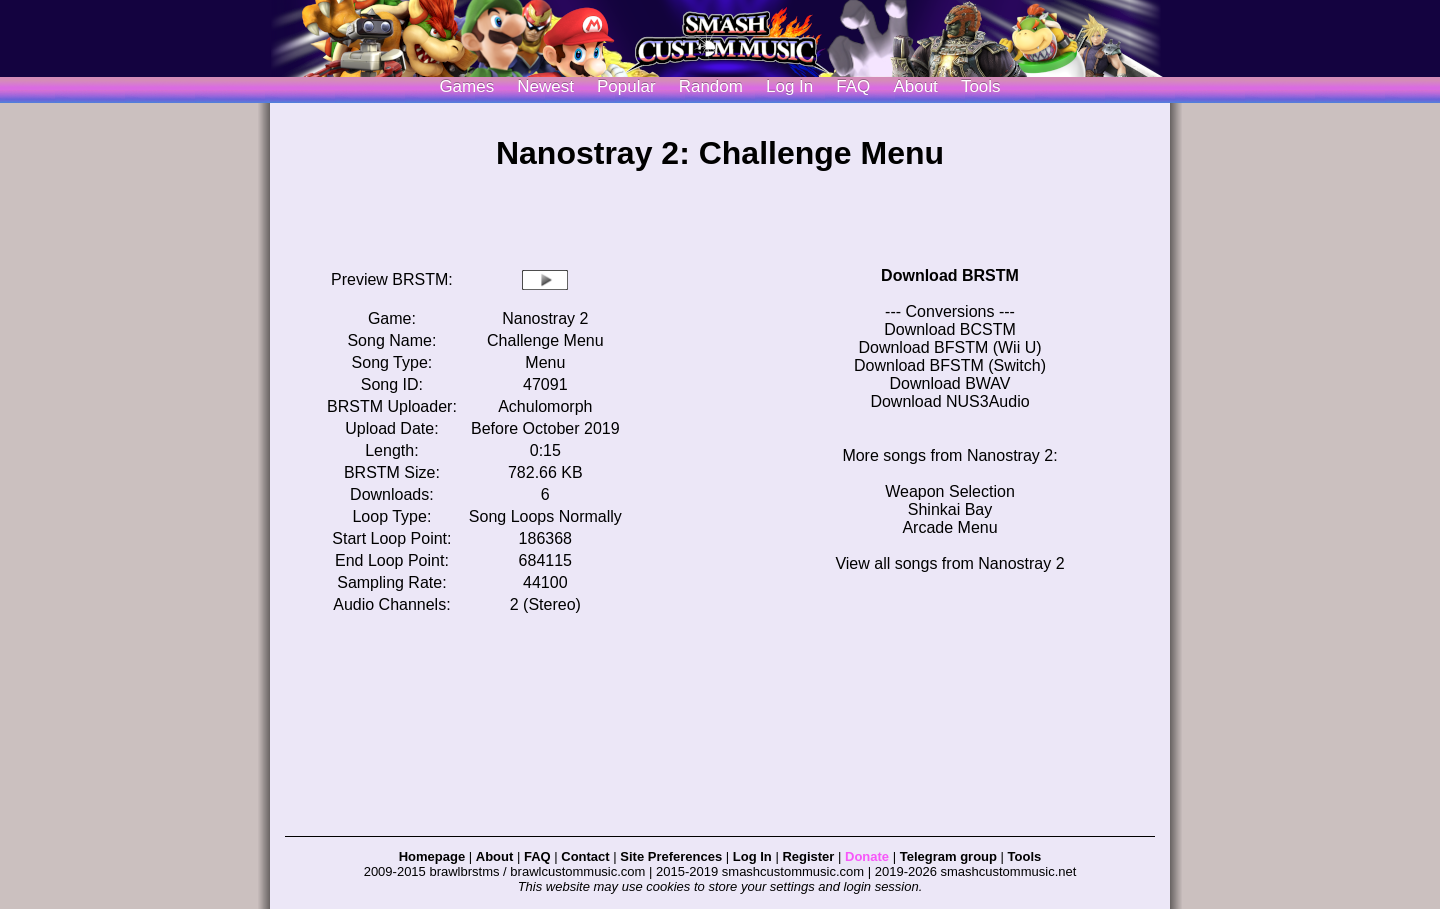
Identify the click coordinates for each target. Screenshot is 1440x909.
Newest (545, 86)
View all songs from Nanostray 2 (949, 563)
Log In (752, 856)
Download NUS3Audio (949, 401)
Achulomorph (545, 406)
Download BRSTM (950, 275)
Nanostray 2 (545, 318)
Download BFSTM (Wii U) (949, 347)
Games (466, 86)
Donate (867, 856)
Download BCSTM (950, 329)
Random (711, 86)
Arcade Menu (949, 527)
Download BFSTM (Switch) (950, 365)
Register (808, 856)
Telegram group (948, 856)
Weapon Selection (950, 491)
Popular (626, 86)
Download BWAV (950, 383)
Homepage (432, 856)
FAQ (853, 86)
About (915, 86)
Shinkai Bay (950, 509)
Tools (981, 86)
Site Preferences (671, 856)
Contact (585, 856)
